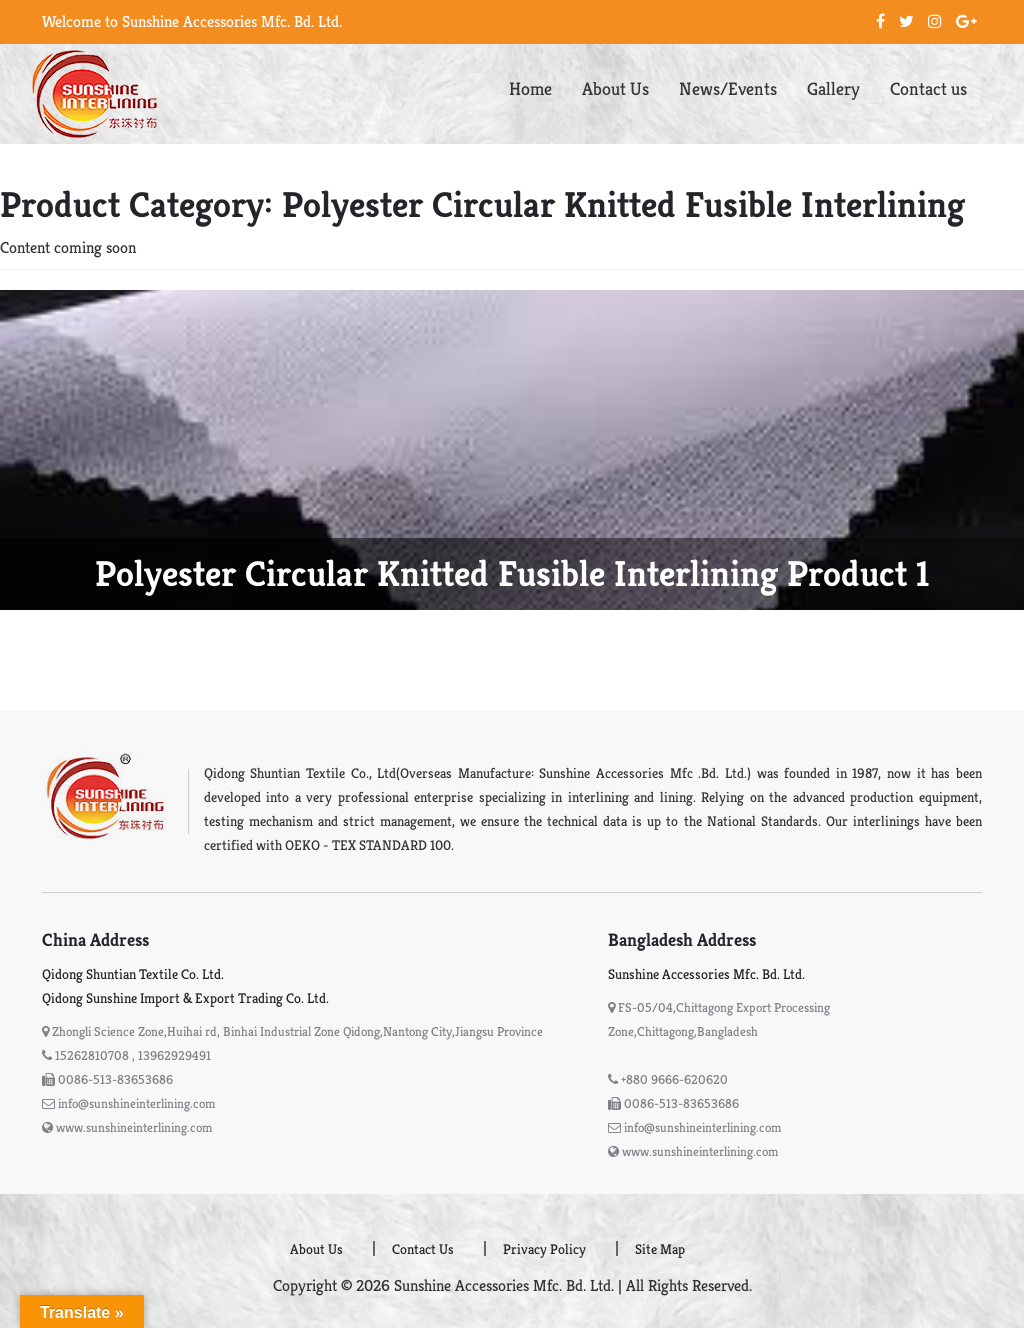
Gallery (833, 88)
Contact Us (423, 1249)
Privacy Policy (544, 1249)
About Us (615, 88)
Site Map (660, 1249)
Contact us (928, 88)
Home (530, 88)
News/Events (728, 88)
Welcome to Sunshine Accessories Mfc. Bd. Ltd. (192, 21)
